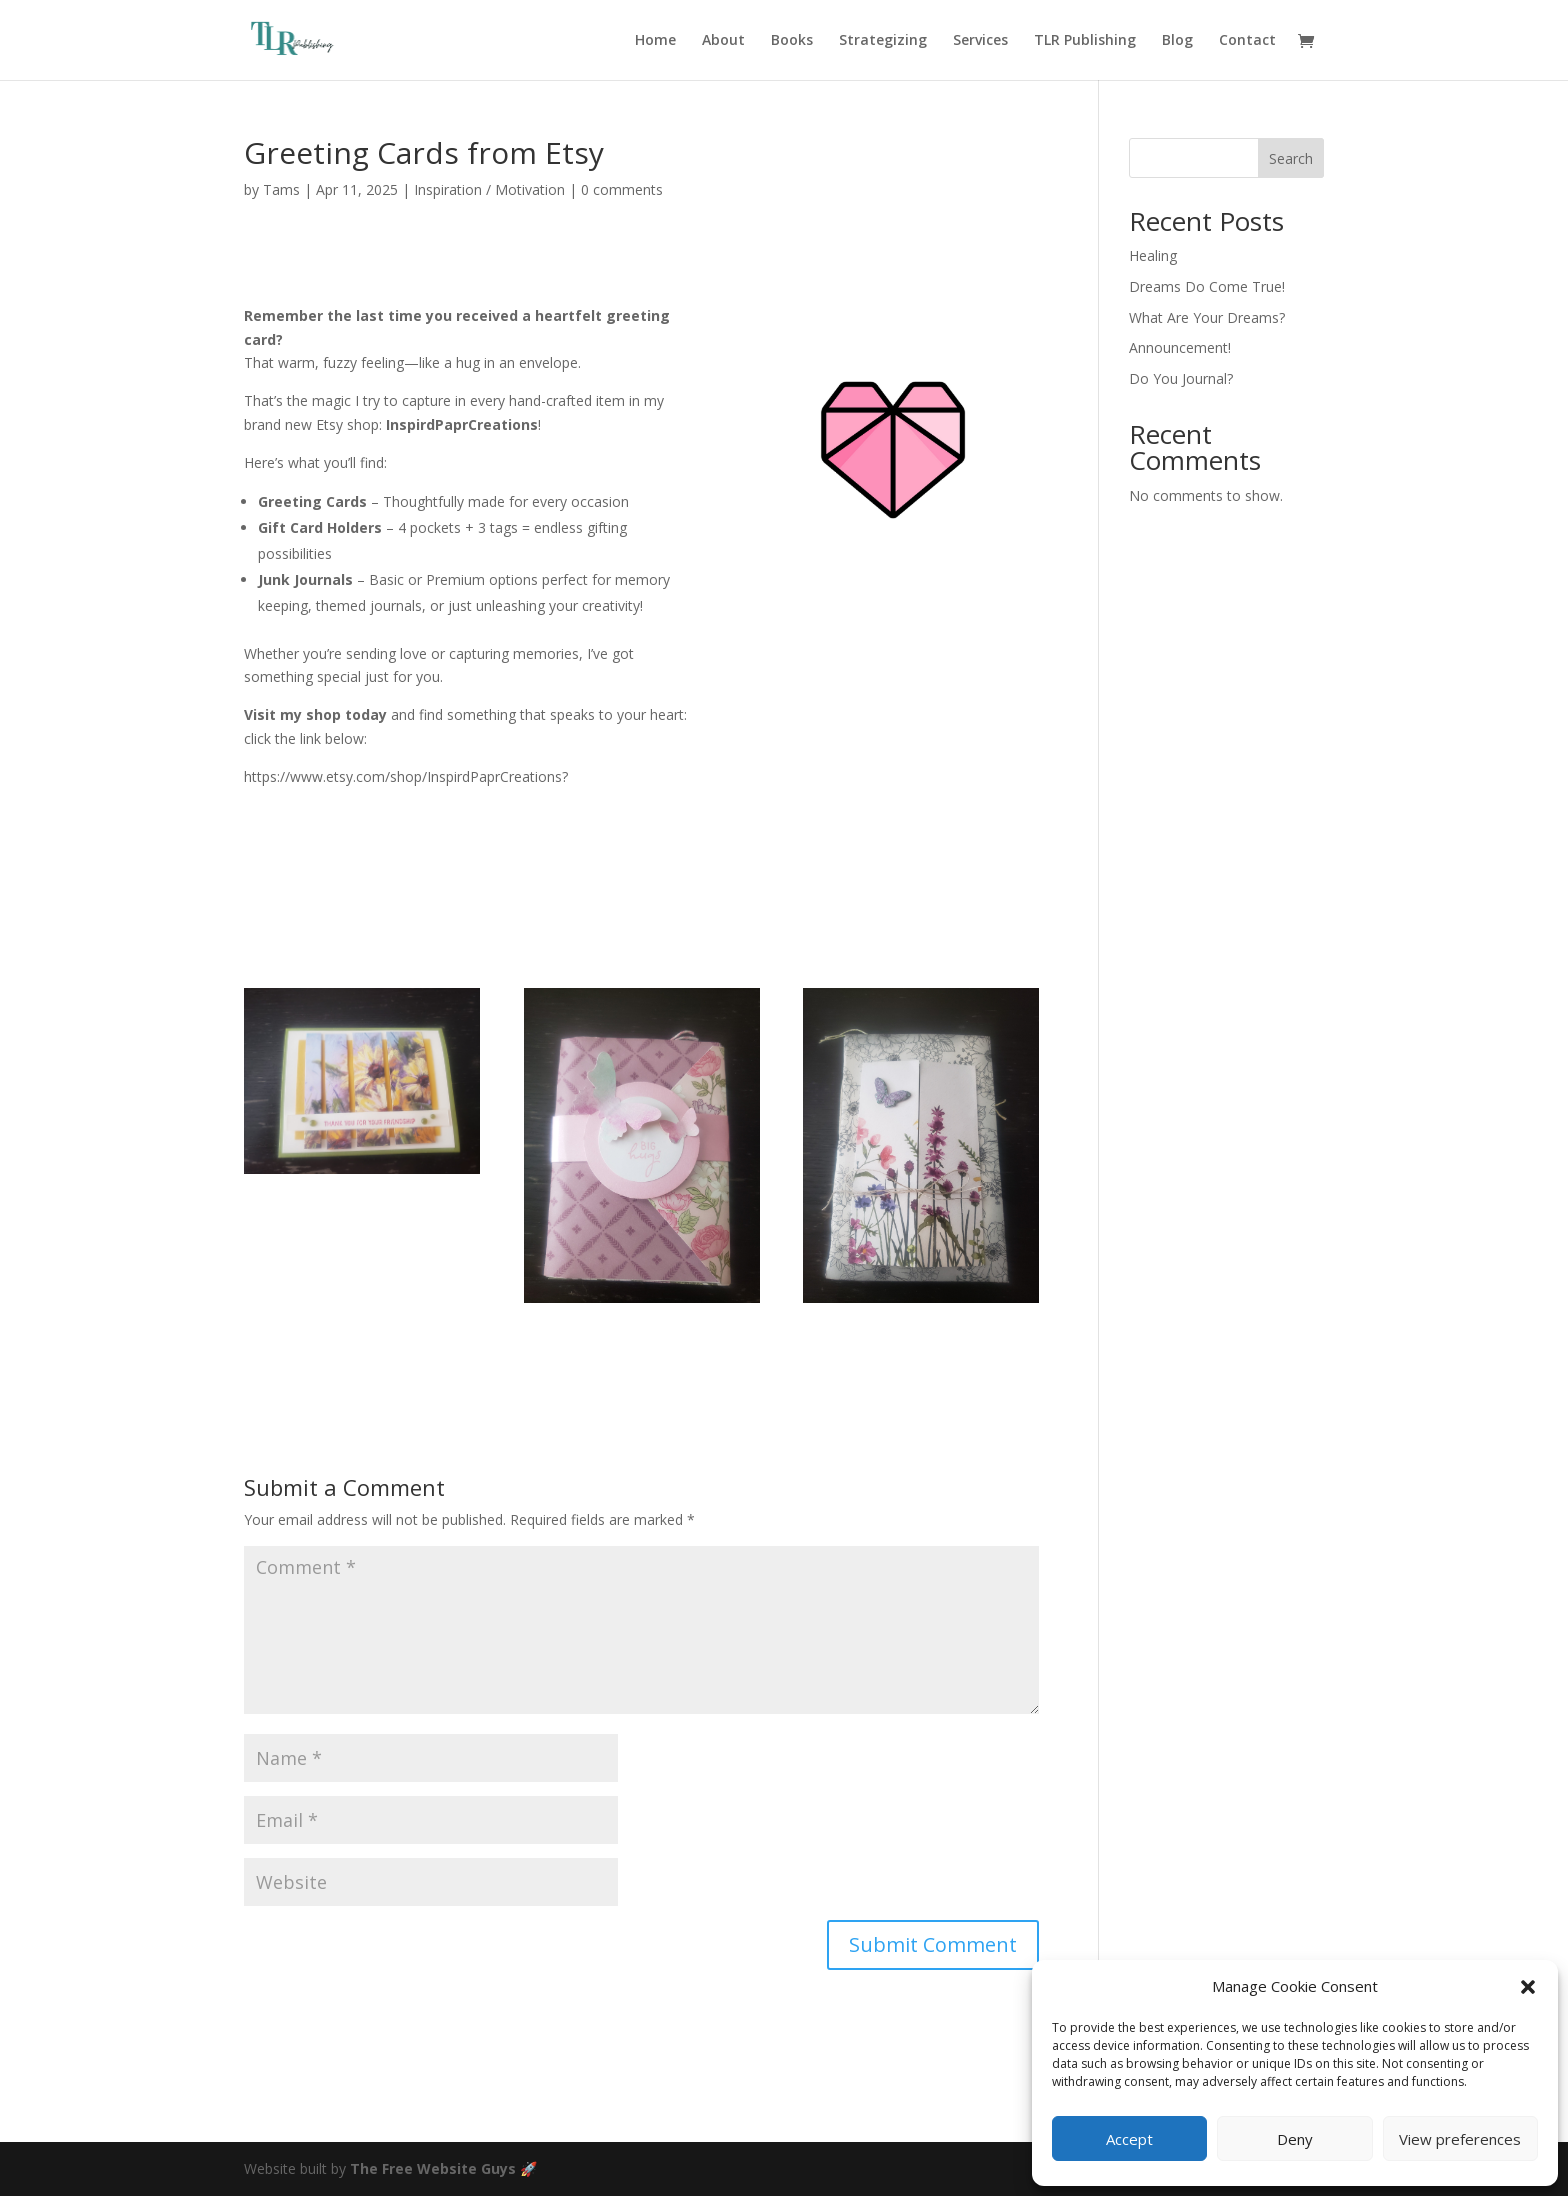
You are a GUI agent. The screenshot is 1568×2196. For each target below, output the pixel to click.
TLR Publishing (1085, 41)
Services (980, 41)
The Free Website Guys (433, 2168)
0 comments (622, 189)
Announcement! (1180, 347)
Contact (1247, 41)
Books (792, 41)
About (723, 41)
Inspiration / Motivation (489, 189)
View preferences (1460, 2139)
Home (655, 41)
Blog (1177, 41)
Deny (1295, 2139)
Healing (1153, 255)
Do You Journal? (1181, 378)
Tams (281, 189)
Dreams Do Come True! (1207, 286)
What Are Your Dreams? (1207, 317)
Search (1291, 158)
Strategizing (883, 41)
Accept (1129, 2139)
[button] (1528, 1987)
